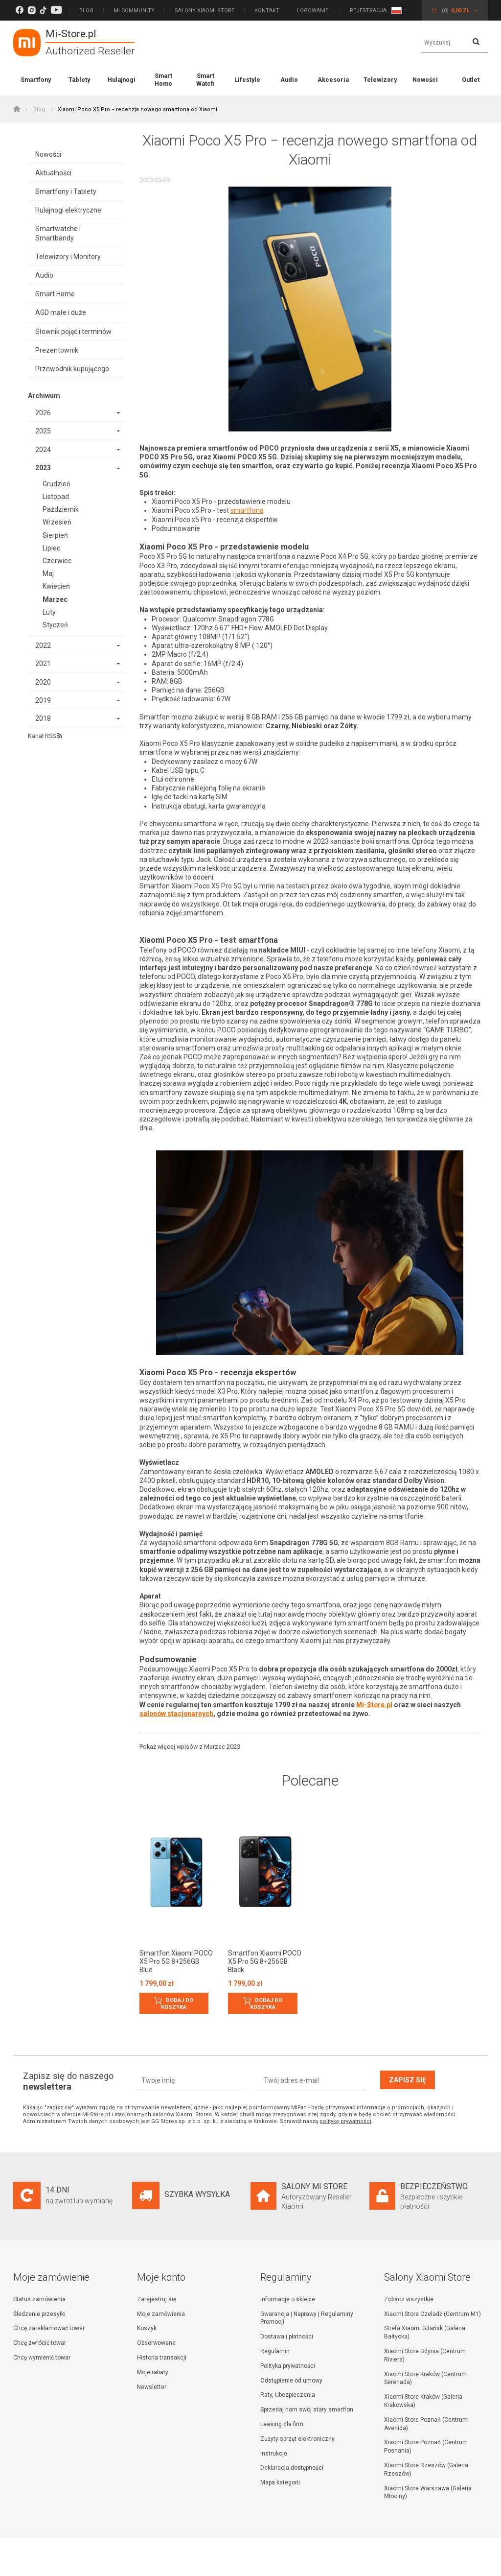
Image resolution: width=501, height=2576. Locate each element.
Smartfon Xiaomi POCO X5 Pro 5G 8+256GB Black (264, 1961)
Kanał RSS (45, 735)
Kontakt (266, 10)
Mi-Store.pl (374, 1705)
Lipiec (51, 548)
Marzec (55, 599)
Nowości (425, 79)
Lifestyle (247, 79)
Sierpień (55, 535)
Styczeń (55, 625)
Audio (289, 79)
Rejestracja (368, 10)
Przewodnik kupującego (72, 369)
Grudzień (56, 484)
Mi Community (134, 10)
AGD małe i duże (60, 312)
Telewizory (380, 79)
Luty (49, 612)
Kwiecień (56, 586)
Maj (48, 573)
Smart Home (163, 79)
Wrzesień (57, 522)
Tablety (79, 79)
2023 (43, 468)
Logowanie (313, 10)
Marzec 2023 (222, 1746)
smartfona (247, 510)
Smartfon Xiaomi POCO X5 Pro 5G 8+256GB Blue (176, 1961)
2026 (43, 413)
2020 (43, 682)
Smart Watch (205, 79)
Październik (61, 509)
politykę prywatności (345, 2121)
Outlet (470, 79)
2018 (43, 718)
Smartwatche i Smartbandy (58, 233)
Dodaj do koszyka (177, 2003)
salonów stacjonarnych (177, 1713)
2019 (43, 700)
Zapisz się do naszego (68, 2081)
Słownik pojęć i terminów (73, 331)
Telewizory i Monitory (68, 257)
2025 (43, 431)
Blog (86, 10)
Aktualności (53, 173)
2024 (43, 449)
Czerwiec (57, 561)
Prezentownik (56, 350)
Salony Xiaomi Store (204, 10)
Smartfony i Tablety (65, 191)
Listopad (56, 497)
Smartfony (36, 79)
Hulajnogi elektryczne (68, 210)
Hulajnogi (122, 79)
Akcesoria (333, 79)
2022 (43, 645)
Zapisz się (407, 2080)
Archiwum (44, 396)
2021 (43, 664)
